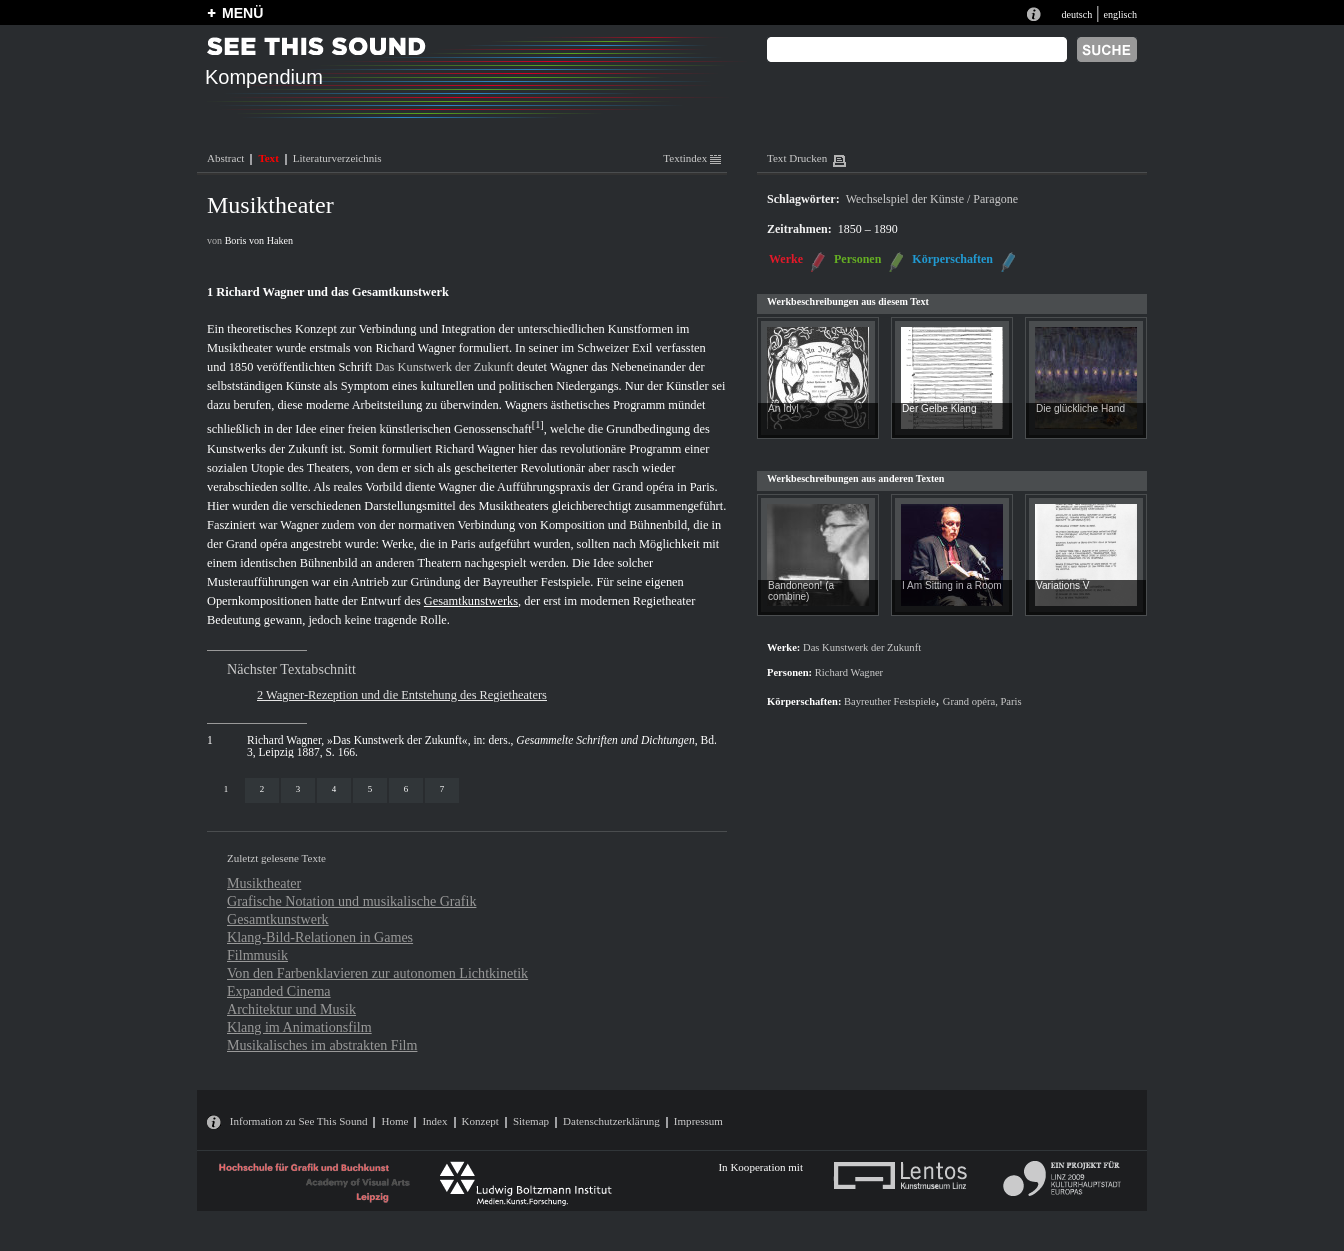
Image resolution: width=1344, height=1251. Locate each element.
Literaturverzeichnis (337, 158)
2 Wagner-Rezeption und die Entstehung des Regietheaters (402, 695)
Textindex (692, 158)
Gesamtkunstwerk (278, 919)
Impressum (698, 1121)
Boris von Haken (259, 240)
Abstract (225, 158)
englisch (1120, 14)
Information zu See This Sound (299, 1121)
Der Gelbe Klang (939, 408)
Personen (857, 259)
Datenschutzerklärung (611, 1121)
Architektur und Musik (291, 1009)
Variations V (1063, 585)
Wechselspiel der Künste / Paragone (932, 199)
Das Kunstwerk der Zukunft (444, 367)
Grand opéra (643, 487)
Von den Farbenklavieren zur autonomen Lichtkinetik (377, 973)
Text (268, 158)
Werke (786, 259)
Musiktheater (264, 883)
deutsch (1076, 14)
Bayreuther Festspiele (537, 582)
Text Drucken (797, 158)
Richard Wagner (415, 348)
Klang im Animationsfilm (299, 1027)
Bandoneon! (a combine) (801, 591)
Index (434, 1121)
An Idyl (783, 408)
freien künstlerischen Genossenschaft (440, 430)
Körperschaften (952, 259)
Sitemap (531, 1121)
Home (394, 1121)
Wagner (569, 367)
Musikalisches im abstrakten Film (322, 1045)
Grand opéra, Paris (982, 701)
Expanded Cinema (279, 991)
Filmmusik (257, 955)
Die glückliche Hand (1080, 408)
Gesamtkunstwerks (471, 601)
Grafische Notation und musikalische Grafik (351, 901)
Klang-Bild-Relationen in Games (320, 937)
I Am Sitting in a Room (952, 585)
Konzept (480, 1121)
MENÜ (242, 13)
